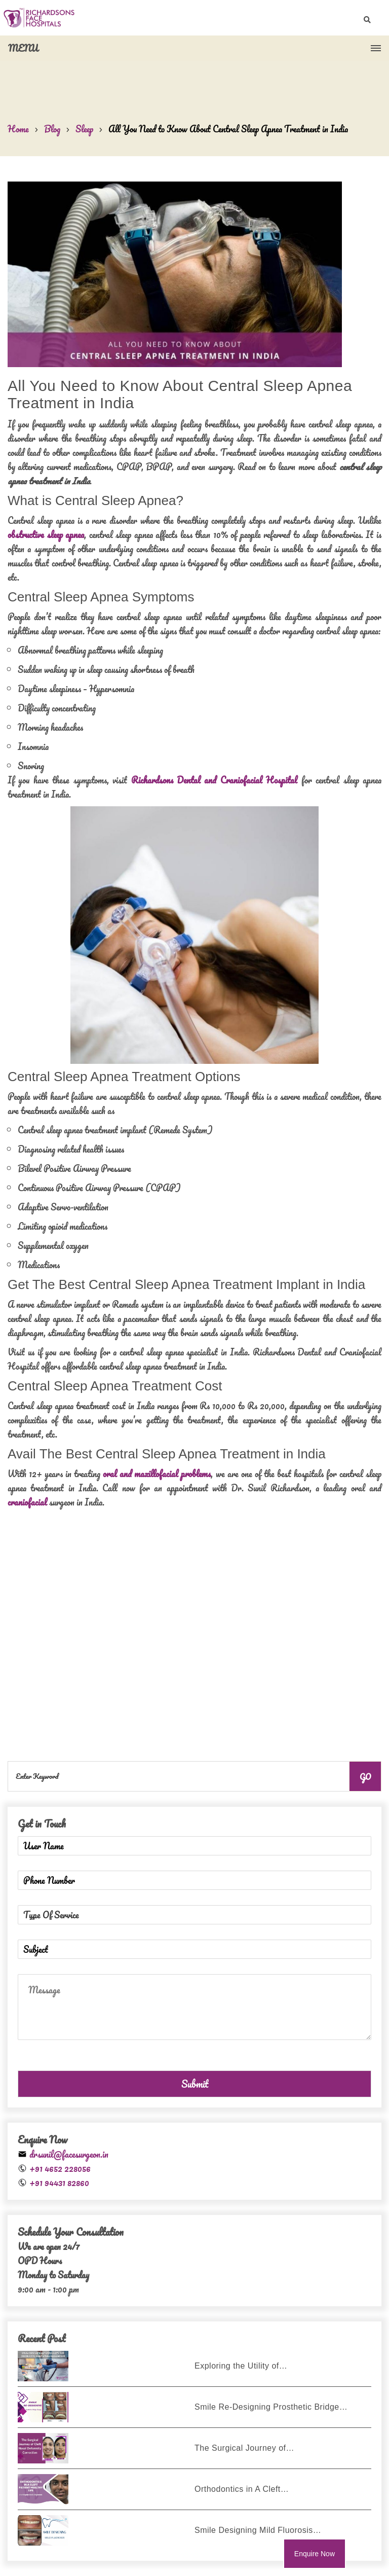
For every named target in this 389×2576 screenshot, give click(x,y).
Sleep (84, 129)
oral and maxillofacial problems (157, 1473)
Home (18, 129)
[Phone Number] (194, 1880)
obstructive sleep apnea (46, 534)
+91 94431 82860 (59, 2182)
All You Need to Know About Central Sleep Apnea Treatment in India (228, 129)
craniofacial (27, 1502)
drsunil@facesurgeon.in (68, 2154)
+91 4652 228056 (60, 2168)
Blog (52, 129)
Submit (194, 2084)
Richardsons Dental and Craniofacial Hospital (214, 780)
